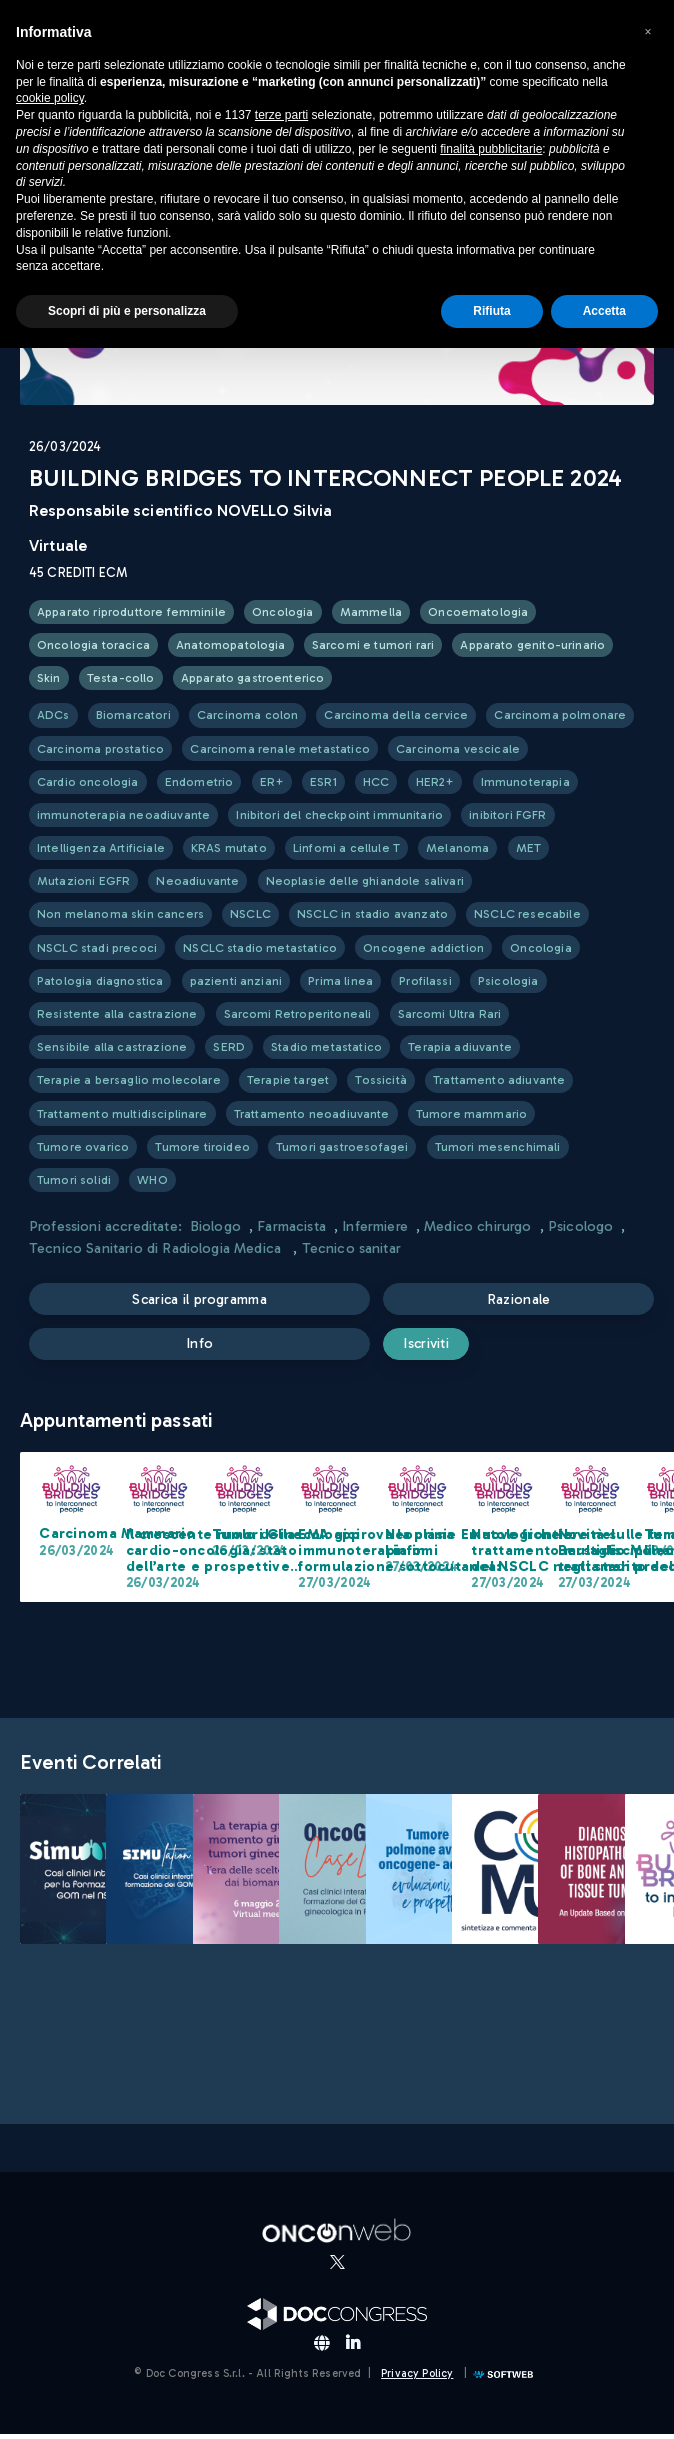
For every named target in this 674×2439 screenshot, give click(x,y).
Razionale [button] (521, 1300)
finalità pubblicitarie (491, 149)
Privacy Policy (417, 2378)
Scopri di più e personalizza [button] (127, 311)
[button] (648, 32)
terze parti (281, 115)
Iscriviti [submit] (441, 1347)
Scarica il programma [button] (202, 1300)
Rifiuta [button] (491, 311)
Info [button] (202, 1347)
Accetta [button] (604, 311)
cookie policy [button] (50, 98)
